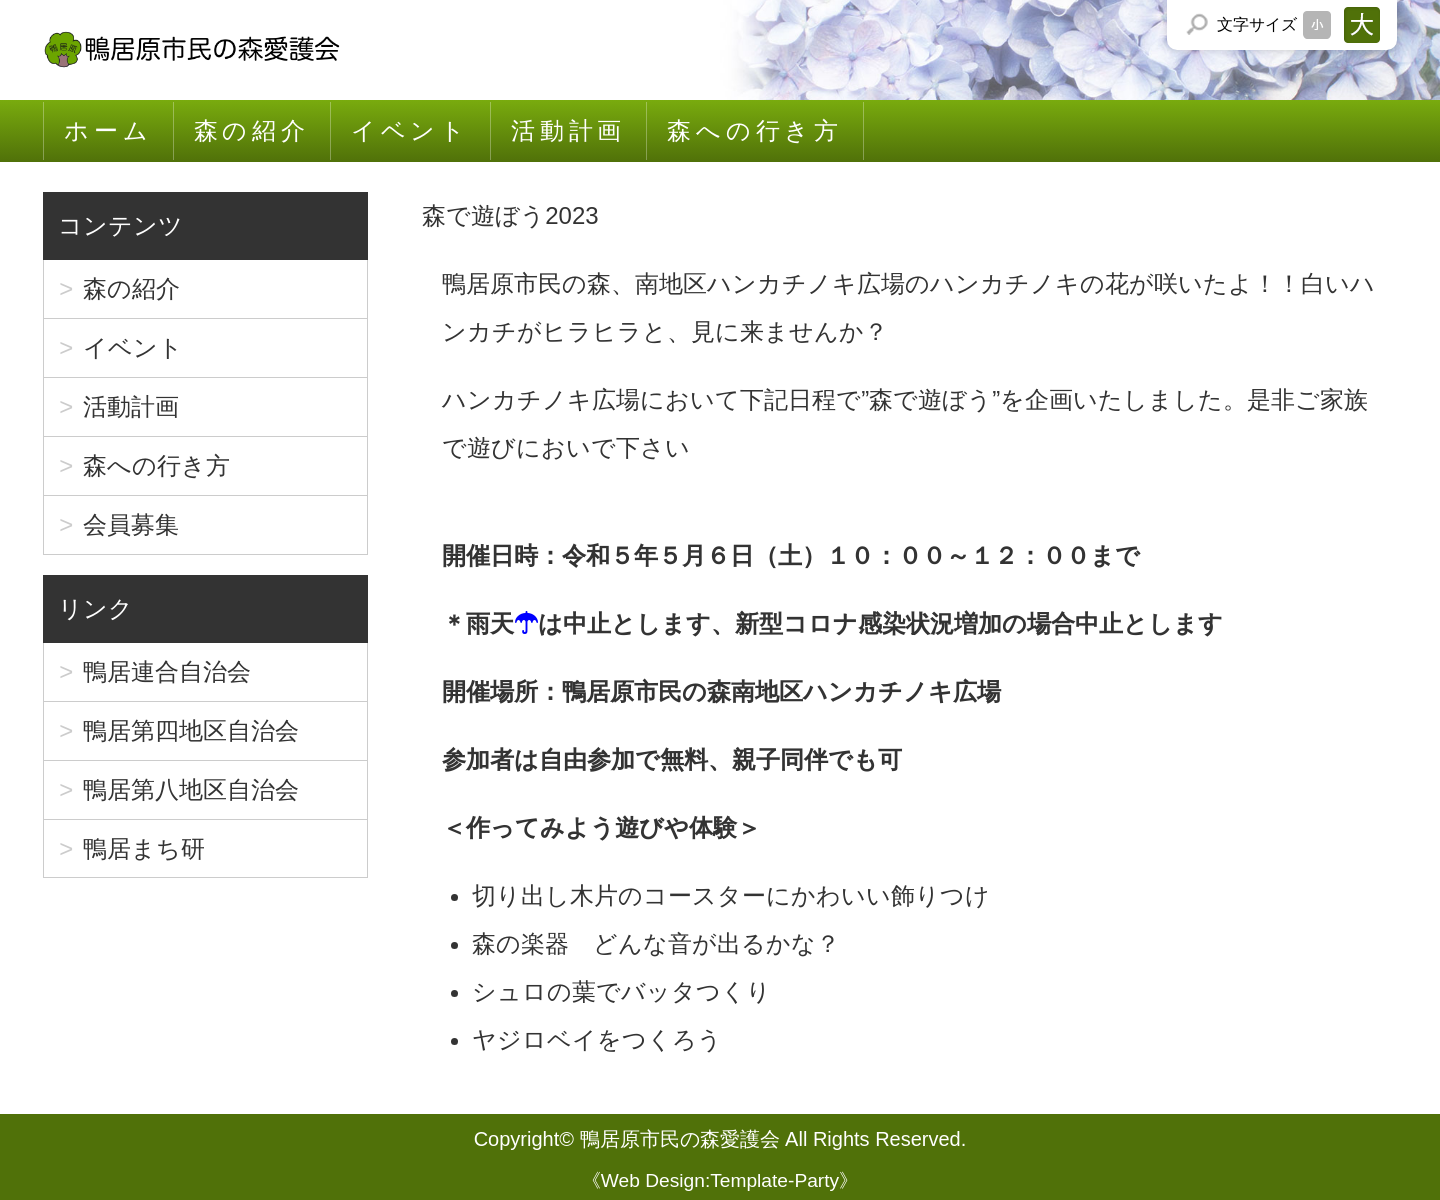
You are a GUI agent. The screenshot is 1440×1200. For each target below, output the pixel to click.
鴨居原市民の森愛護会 (680, 1139)
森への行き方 (755, 130)
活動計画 (568, 130)
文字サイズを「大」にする (1362, 25)
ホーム (108, 130)
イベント (410, 130)
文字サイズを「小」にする (1317, 25)
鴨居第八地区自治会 (191, 789)
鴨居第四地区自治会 (191, 730)
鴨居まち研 (144, 848)
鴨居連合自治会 (167, 671)
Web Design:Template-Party (720, 1180)
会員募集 (131, 524)
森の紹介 (252, 130)
